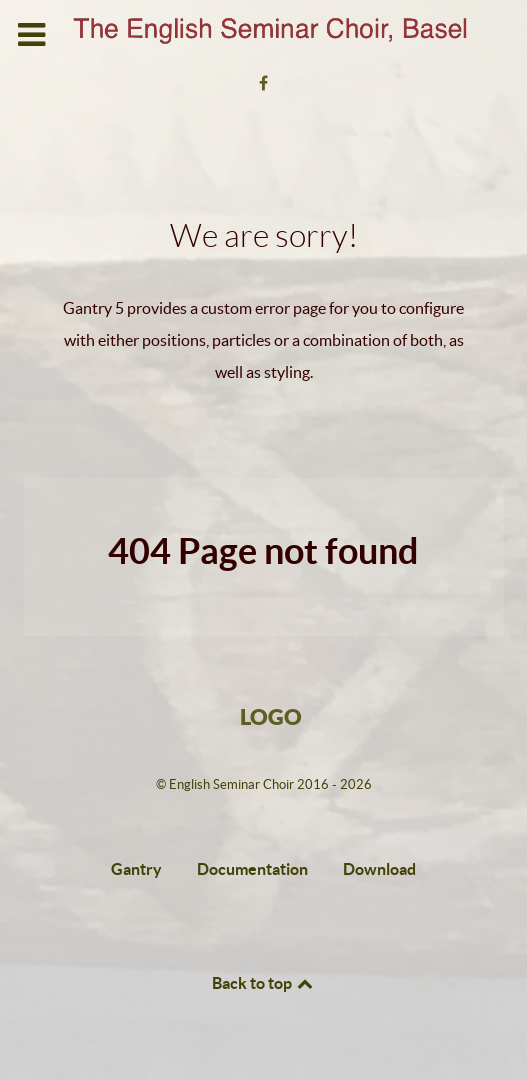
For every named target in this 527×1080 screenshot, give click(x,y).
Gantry (136, 869)
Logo (271, 716)
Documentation (252, 869)
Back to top (264, 983)
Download (379, 869)
